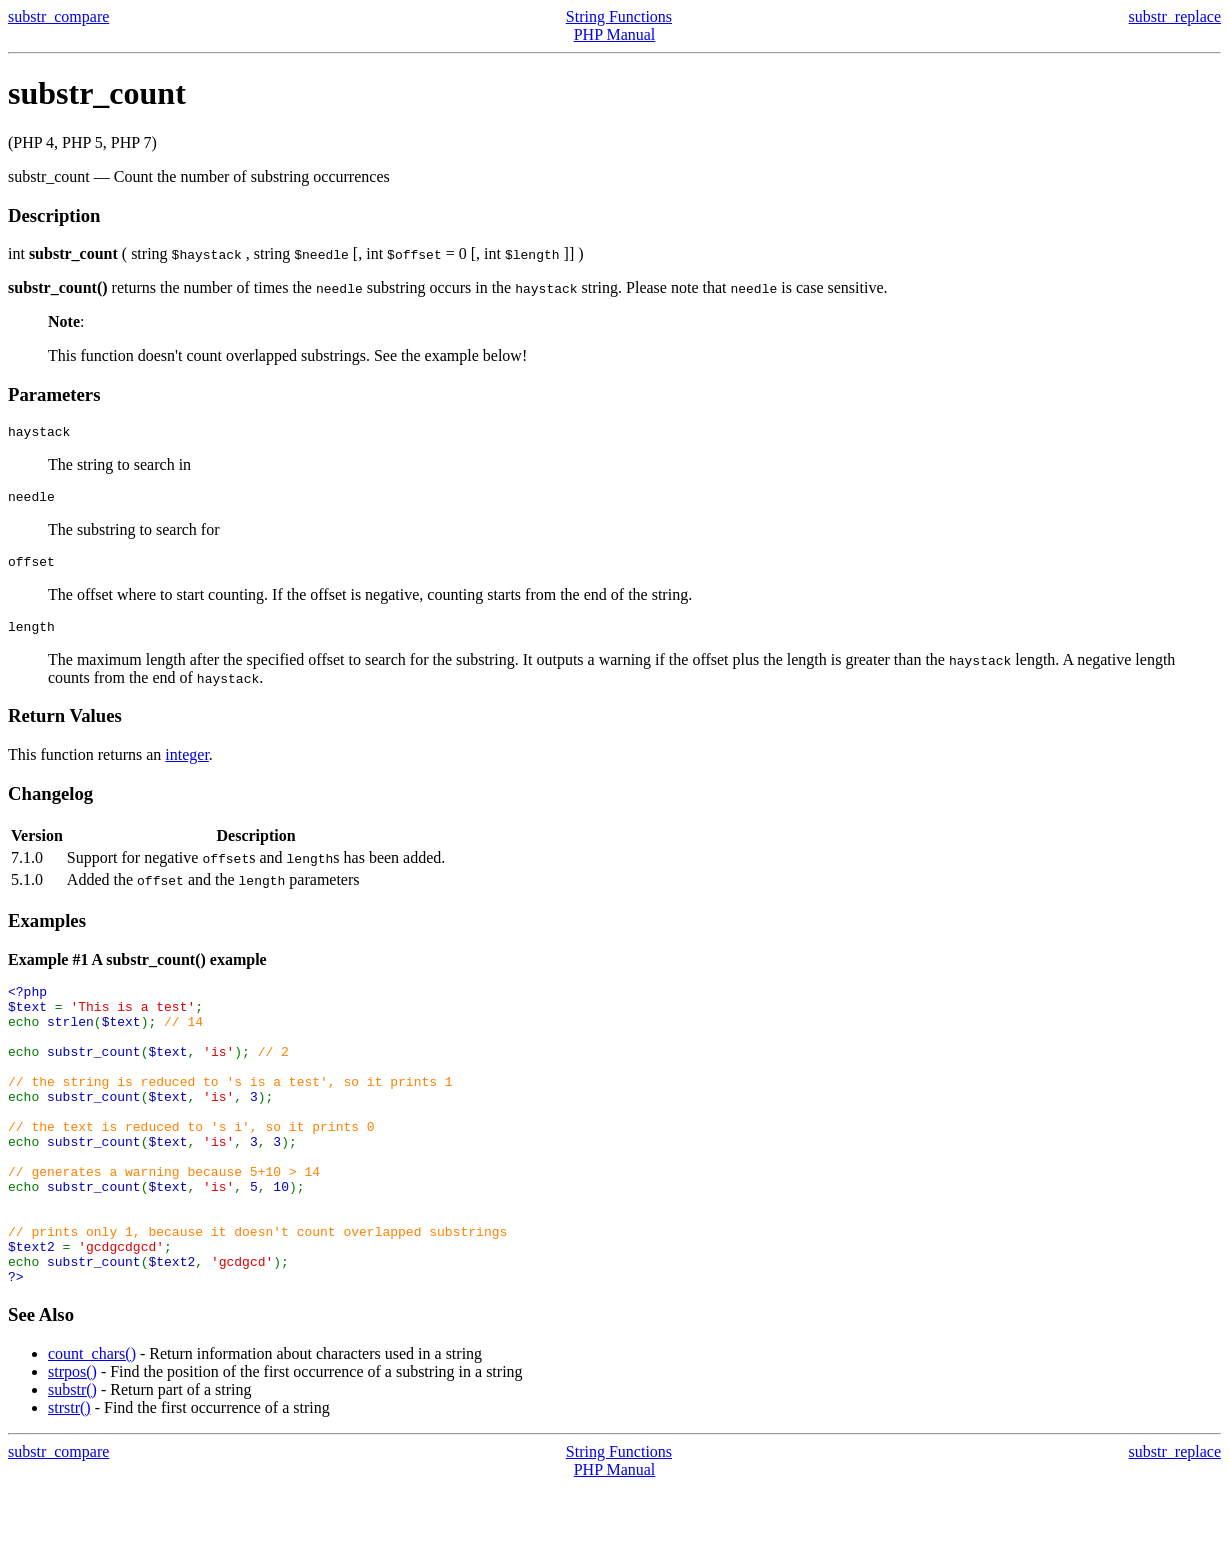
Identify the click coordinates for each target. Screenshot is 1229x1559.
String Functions (619, 16)
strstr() (69, 1479)
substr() (72, 1461)
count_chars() (92, 1425)
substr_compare (58, 16)
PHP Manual (615, 34)
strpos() (72, 1443)
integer (187, 766)
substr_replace (1175, 16)
